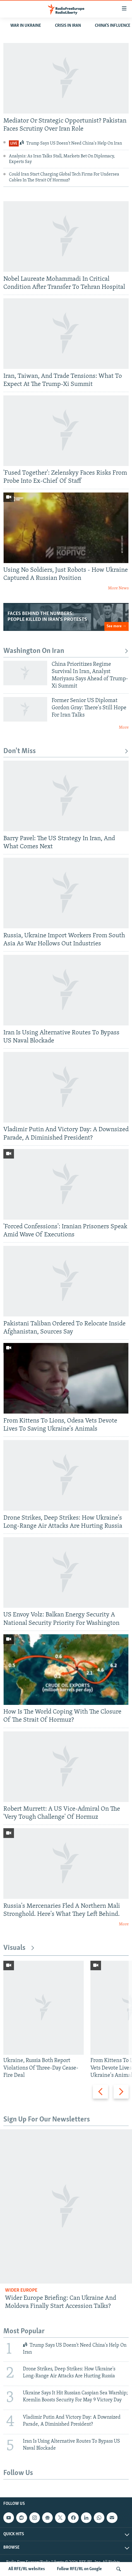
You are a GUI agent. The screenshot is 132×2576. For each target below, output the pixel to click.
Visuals (19, 1948)
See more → (116, 626)
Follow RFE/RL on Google (79, 2569)
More (124, 727)
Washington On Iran (66, 651)
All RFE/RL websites (26, 2569)
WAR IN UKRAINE (25, 25)
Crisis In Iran (68, 25)
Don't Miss (66, 751)
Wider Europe (21, 2290)
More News (118, 588)
